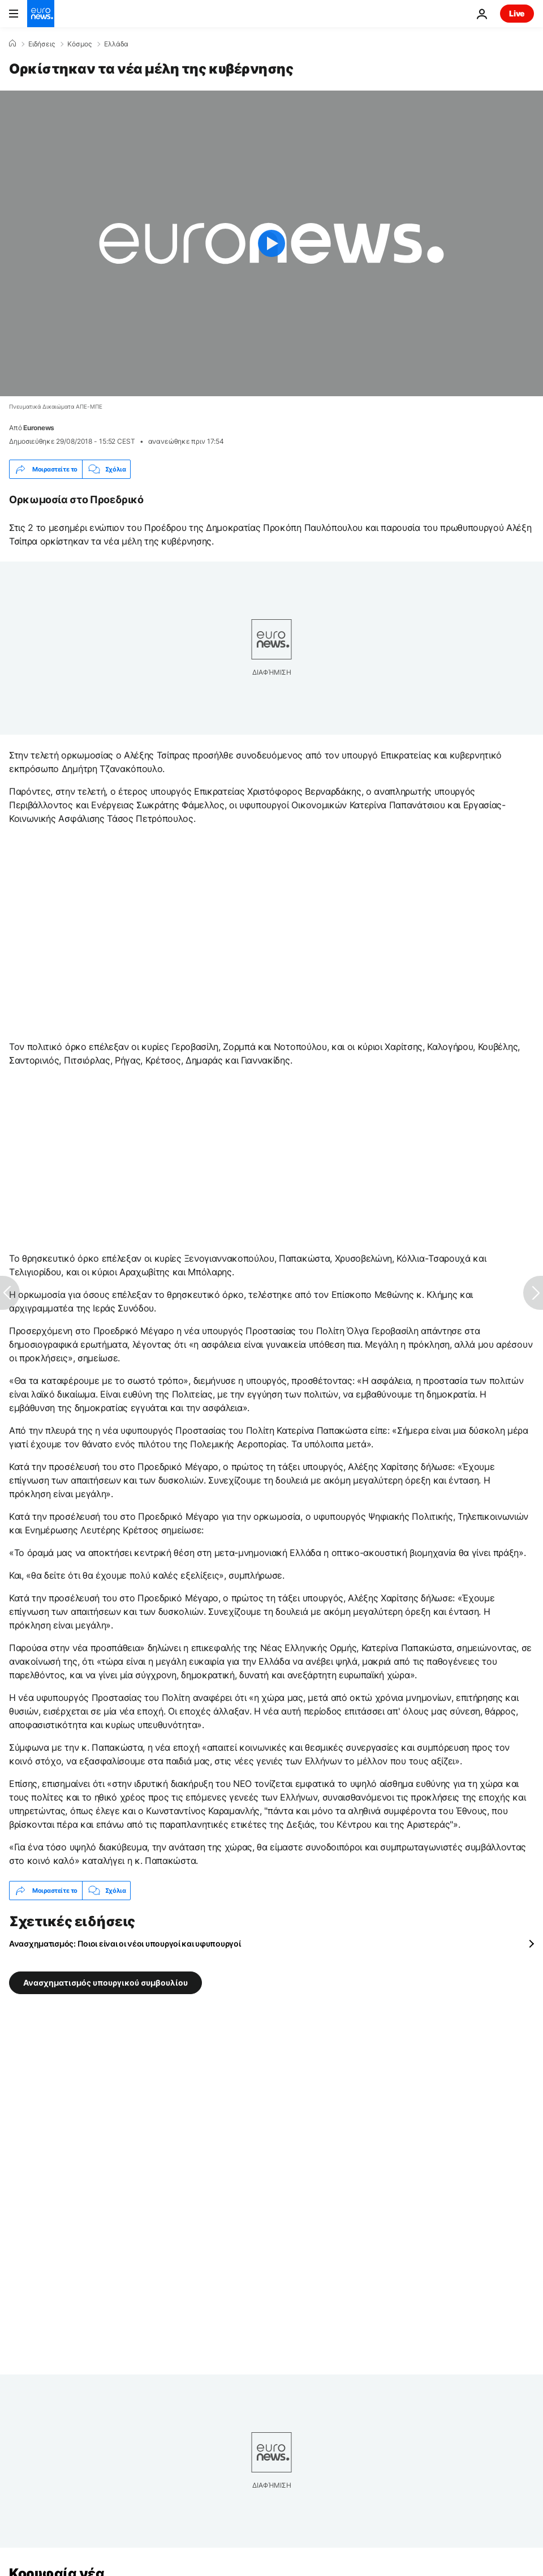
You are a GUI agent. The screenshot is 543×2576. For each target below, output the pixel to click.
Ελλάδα (116, 44)
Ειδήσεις (41, 44)
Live (517, 13)
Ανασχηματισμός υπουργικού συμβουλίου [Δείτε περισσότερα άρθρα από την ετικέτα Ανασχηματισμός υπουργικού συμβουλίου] (105, 1982)
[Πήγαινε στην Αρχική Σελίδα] (40, 13)
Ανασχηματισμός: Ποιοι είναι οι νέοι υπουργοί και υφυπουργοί (124, 1943)
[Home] (12, 44)
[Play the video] (271, 243)
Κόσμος (79, 44)
